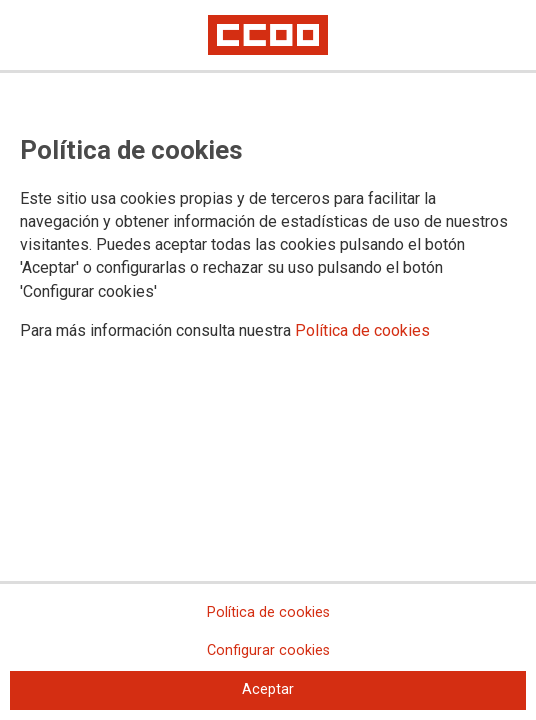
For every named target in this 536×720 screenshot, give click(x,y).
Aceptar (268, 689)
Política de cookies (362, 330)
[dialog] (268, 360)
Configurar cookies (268, 650)
